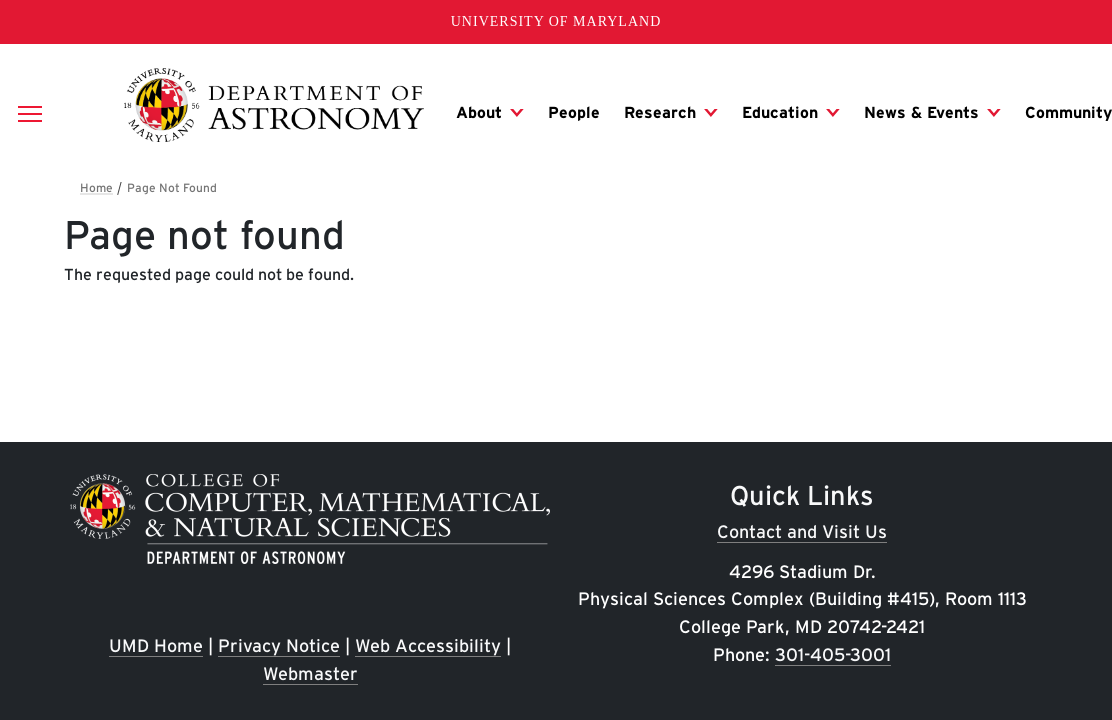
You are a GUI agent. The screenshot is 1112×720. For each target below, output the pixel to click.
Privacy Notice (279, 645)
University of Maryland (556, 21)
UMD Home (156, 645)
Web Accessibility (428, 645)
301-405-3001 (833, 654)
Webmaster (310, 673)
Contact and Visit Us (802, 531)
